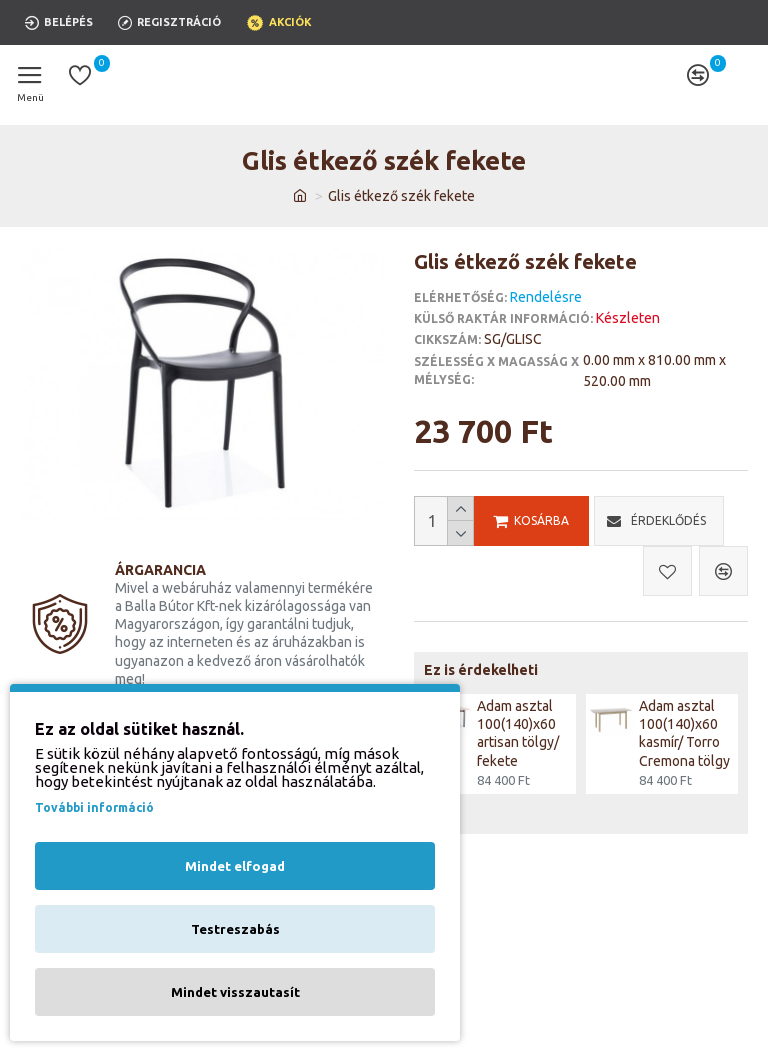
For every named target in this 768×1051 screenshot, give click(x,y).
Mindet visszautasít (235, 992)
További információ (94, 807)
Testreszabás (235, 929)
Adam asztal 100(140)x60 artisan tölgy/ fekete (518, 733)
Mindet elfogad (235, 866)
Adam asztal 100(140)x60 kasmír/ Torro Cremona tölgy (684, 733)
